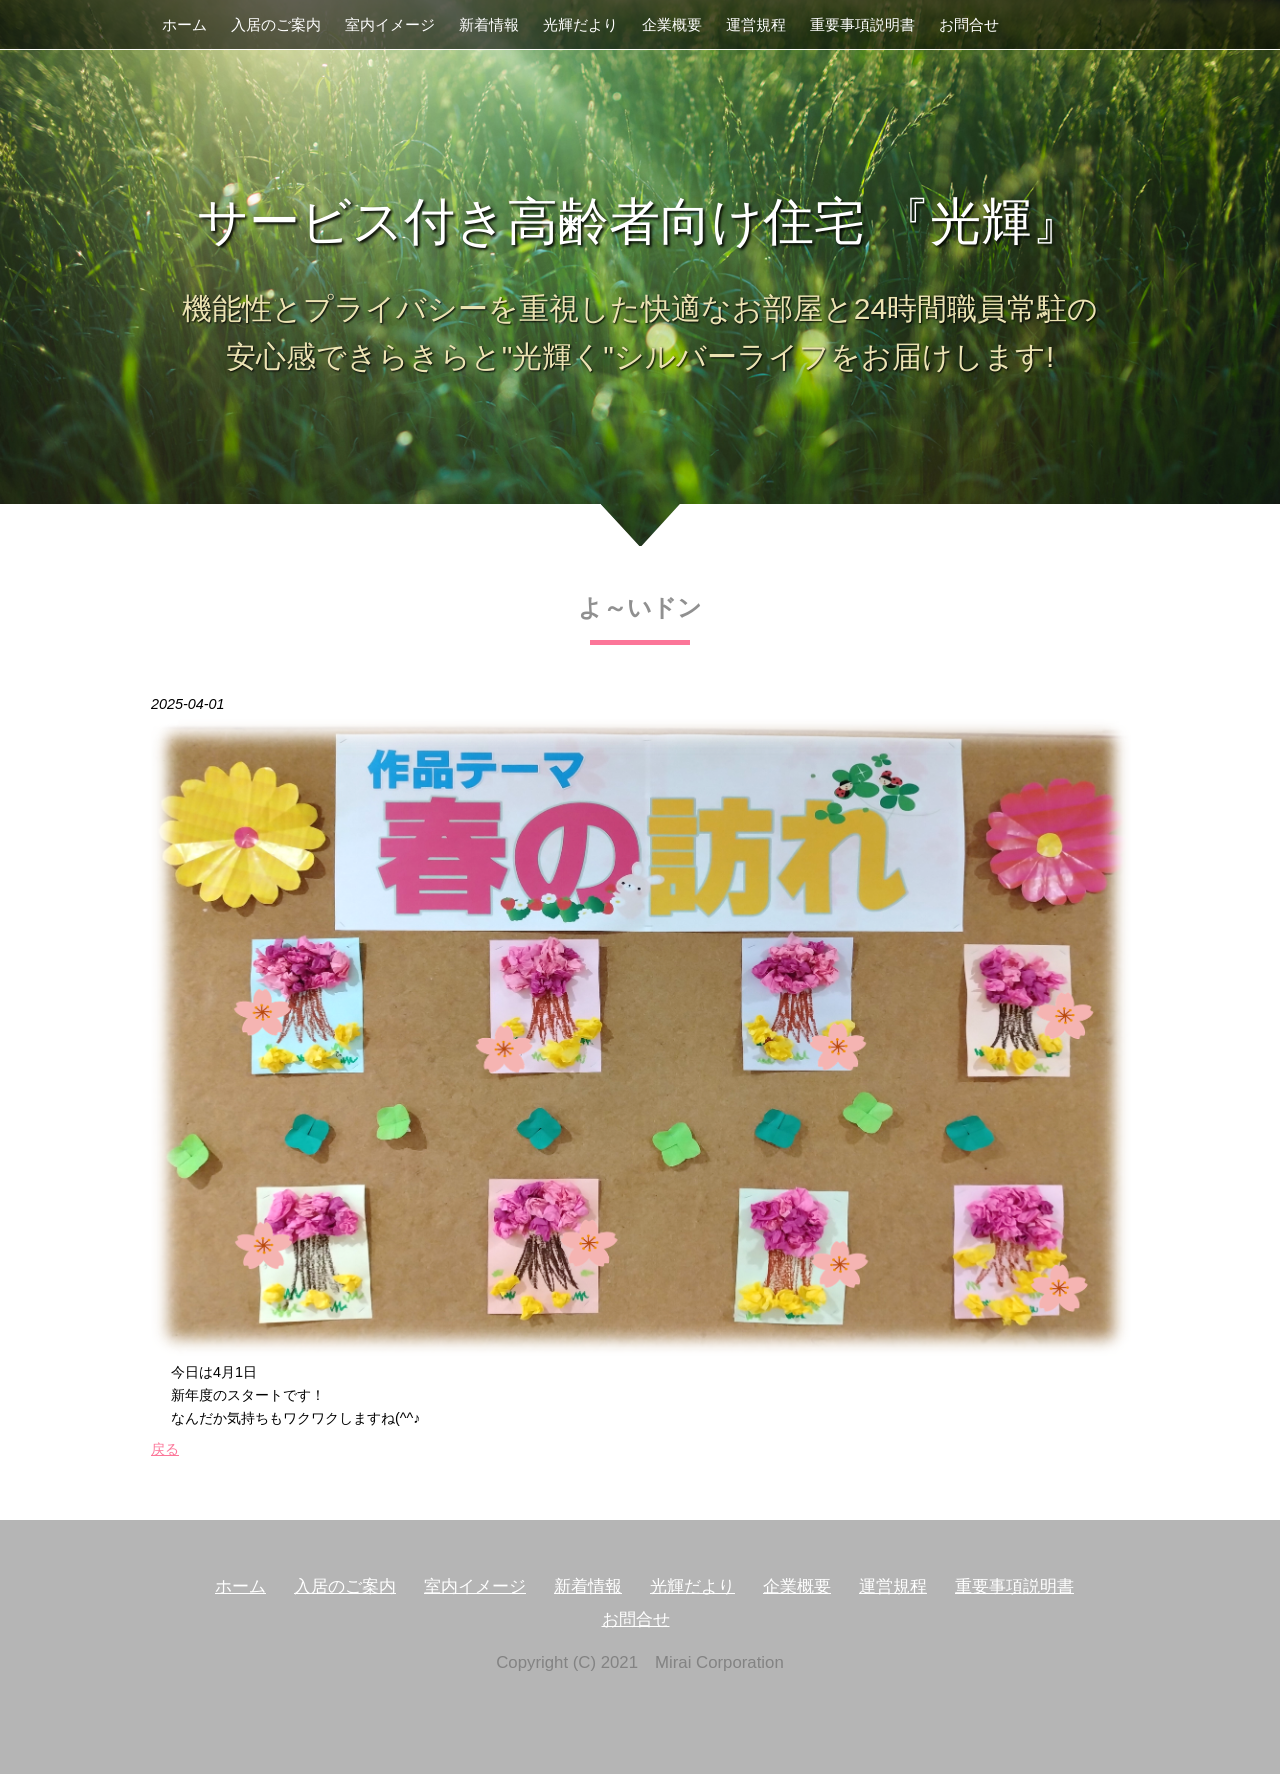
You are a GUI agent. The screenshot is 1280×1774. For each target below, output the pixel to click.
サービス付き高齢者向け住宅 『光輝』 (640, 221)
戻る (165, 1449)
